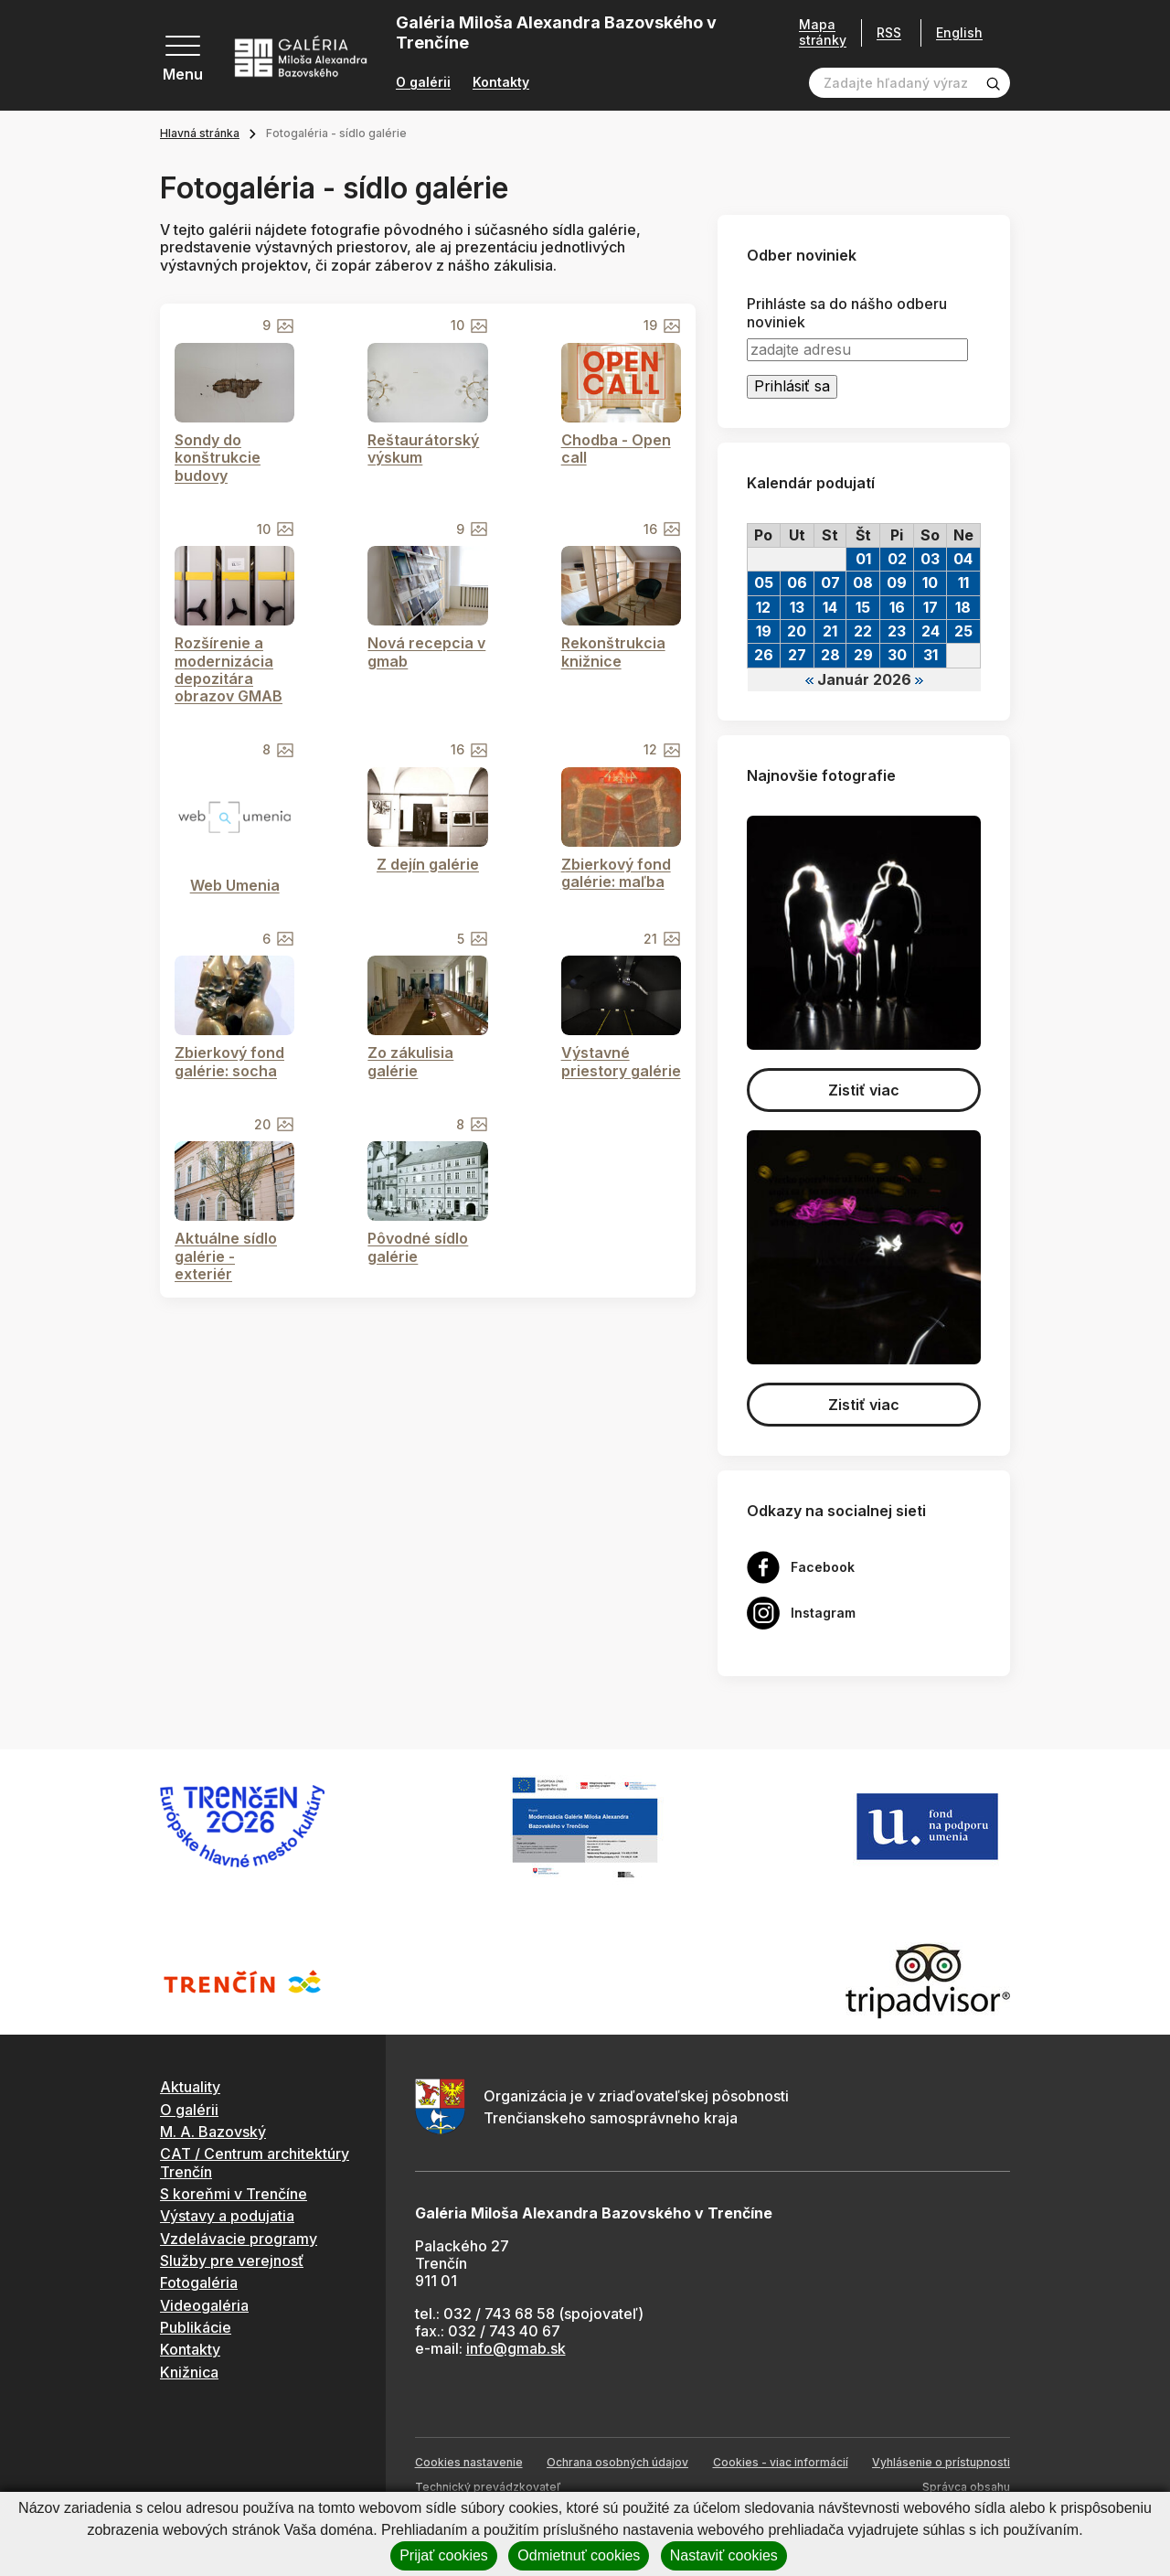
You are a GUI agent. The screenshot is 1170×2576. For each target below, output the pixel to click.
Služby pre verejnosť (231, 2260)
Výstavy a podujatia (227, 2216)
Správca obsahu (966, 2487)
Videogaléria (204, 2305)
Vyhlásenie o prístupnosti (941, 2462)
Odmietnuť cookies (578, 2555)
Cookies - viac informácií (780, 2462)
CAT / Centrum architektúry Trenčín (254, 2162)
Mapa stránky (816, 32)
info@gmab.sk (516, 2348)
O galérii (423, 82)
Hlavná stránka (199, 133)
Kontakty (501, 82)
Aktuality (190, 2087)
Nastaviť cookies (724, 2555)
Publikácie (195, 2327)
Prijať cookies (443, 2555)
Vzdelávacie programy (238, 2238)
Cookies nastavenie (469, 2462)
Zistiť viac (863, 1090)
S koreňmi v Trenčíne (233, 2194)
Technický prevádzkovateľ (487, 2487)
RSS (882, 32)
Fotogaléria (199, 2282)
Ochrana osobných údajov (617, 2462)
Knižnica (189, 2372)
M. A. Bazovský (213, 2131)
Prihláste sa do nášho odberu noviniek (847, 312)
